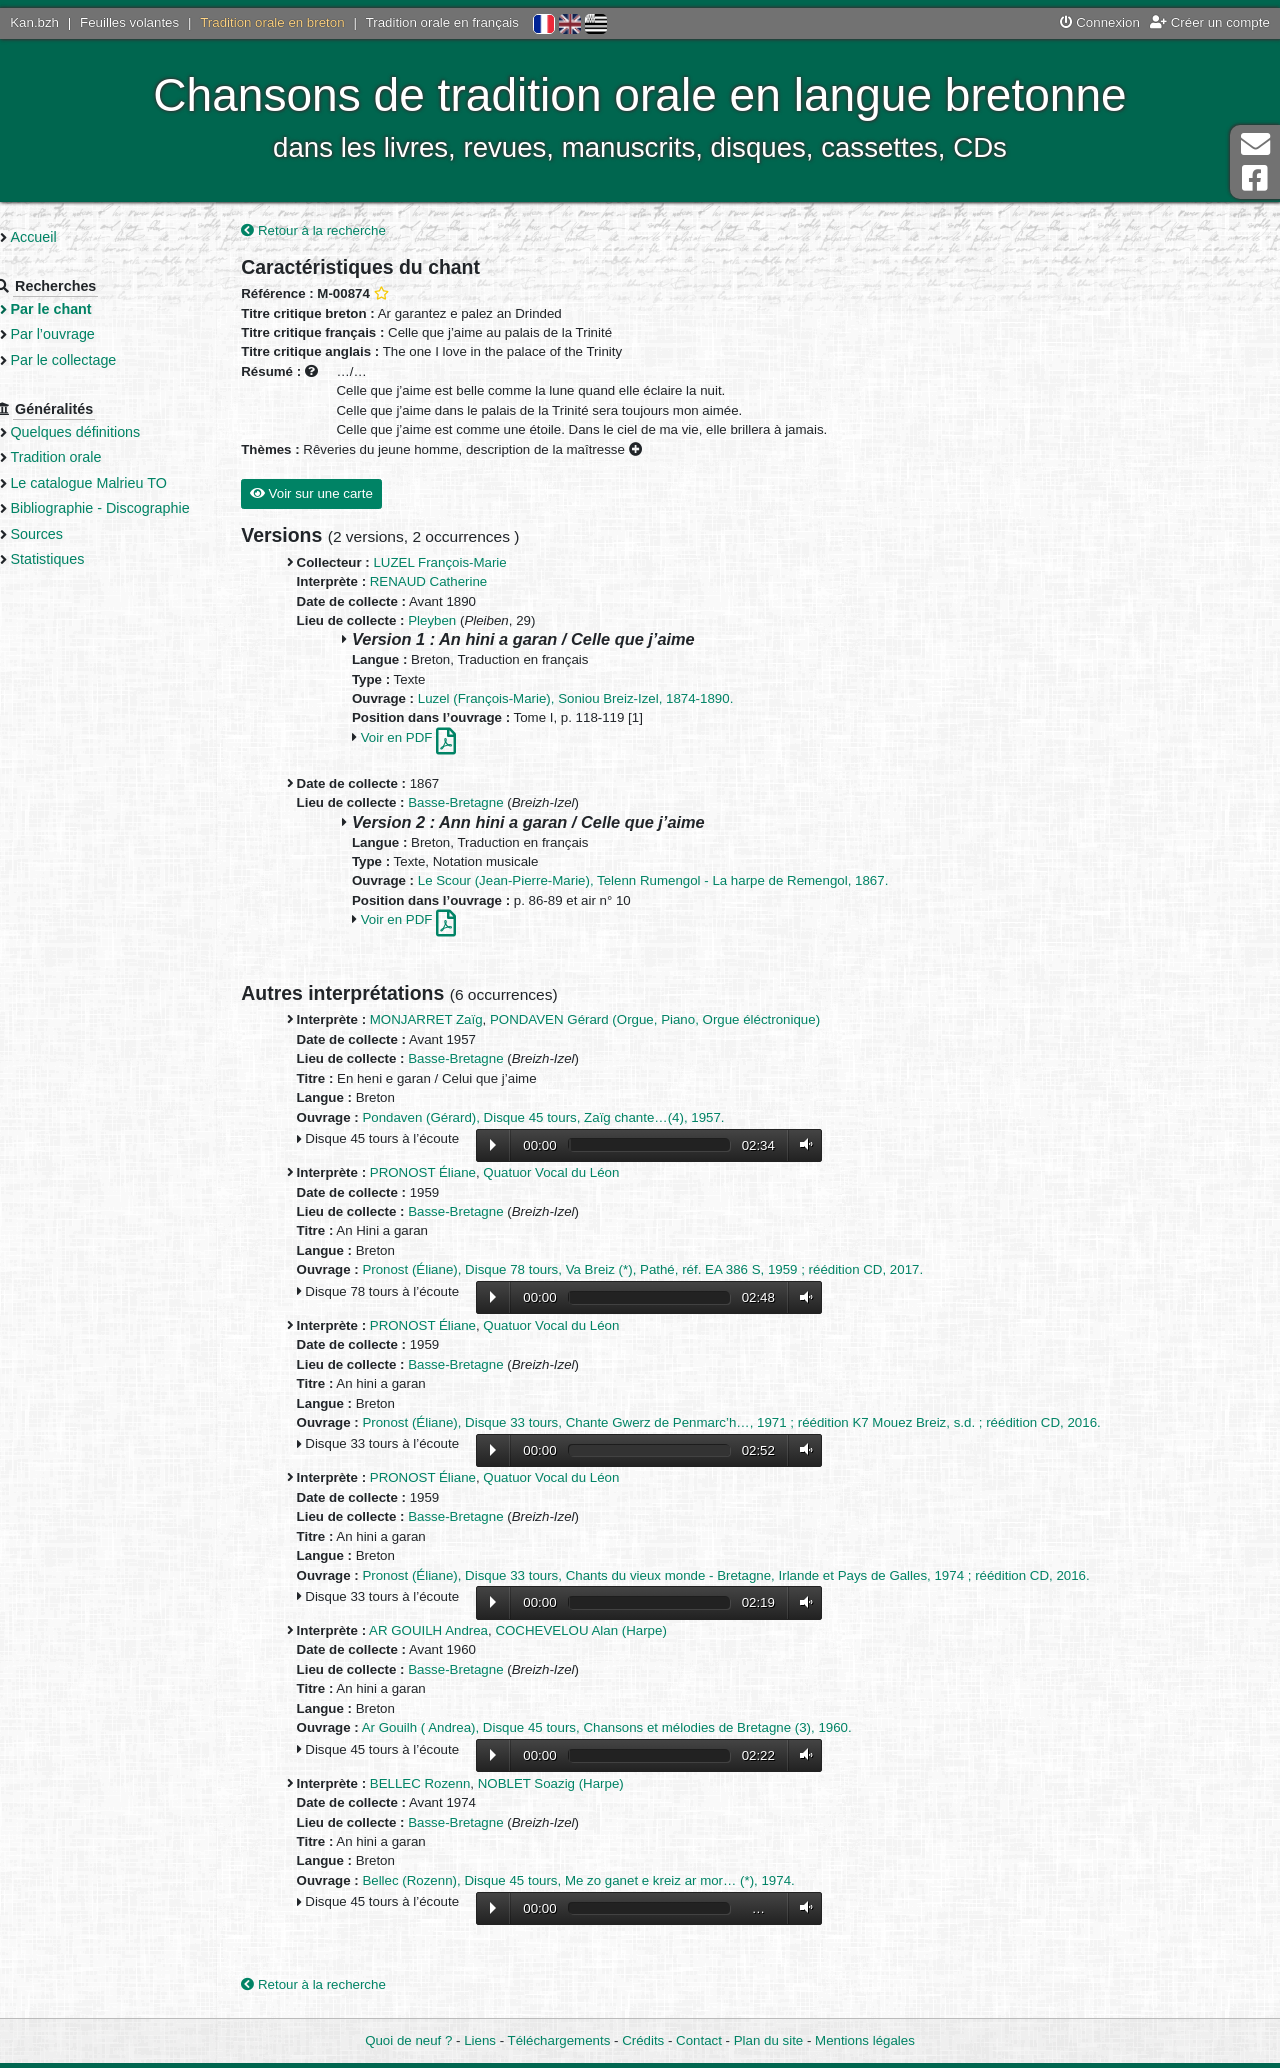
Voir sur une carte (310, 494)
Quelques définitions (106, 432)
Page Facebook (1255, 178)
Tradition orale (86, 457)
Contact (699, 2040)
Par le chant (81, 309)
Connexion (1100, 22)
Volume (802, 1145)
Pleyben (432, 621)
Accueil (64, 237)
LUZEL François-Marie (439, 563)
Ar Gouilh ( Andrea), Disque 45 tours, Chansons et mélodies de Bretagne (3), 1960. (606, 1728)
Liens (480, 2040)
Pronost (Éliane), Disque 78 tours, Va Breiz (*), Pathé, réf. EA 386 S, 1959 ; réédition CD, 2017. (642, 1271)
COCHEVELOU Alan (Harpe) (580, 1631)
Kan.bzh (34, 22)
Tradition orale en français (442, 22)
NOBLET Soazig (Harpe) (550, 1784)
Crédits (643, 2040)
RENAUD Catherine (428, 582)
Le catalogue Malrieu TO (119, 483)
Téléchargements (559, 2040)
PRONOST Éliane (422, 1173)
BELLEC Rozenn (419, 1784)
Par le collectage (94, 360)
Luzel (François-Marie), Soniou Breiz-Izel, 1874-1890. (575, 699)
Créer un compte (1210, 22)
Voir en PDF (407, 738)
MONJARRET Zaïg (425, 1021)
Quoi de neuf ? (408, 2040)
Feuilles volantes (129, 22)
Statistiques (78, 579)
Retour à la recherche (313, 231)
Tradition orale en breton (272, 22)
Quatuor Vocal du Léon (551, 1173)
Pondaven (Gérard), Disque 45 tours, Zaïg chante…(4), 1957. (543, 1118)
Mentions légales (865, 2040)
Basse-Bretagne (455, 804)
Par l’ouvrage (83, 334)
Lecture (492, 1146)
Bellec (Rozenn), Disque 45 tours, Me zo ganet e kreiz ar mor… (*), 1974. (578, 1881)
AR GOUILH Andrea (427, 1631)
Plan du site (768, 2040)
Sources (67, 553)
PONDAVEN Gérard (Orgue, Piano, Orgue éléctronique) (654, 1021)
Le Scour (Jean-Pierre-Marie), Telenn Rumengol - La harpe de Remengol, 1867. (652, 882)
